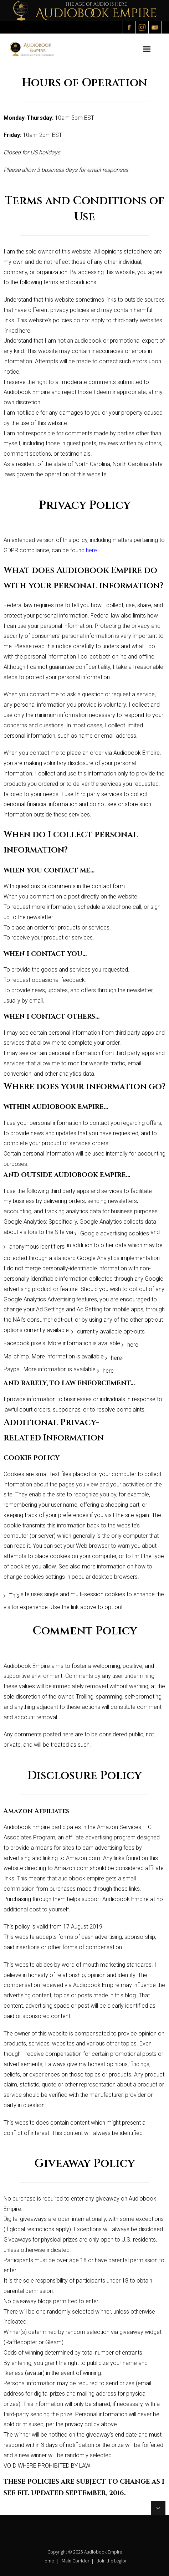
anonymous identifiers (37, 1246)
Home (47, 2560)
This (14, 1595)
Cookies (14, 1474)
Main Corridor (75, 2560)
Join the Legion (112, 2560)
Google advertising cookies (114, 1233)
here (132, 1344)
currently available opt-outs (111, 1331)
